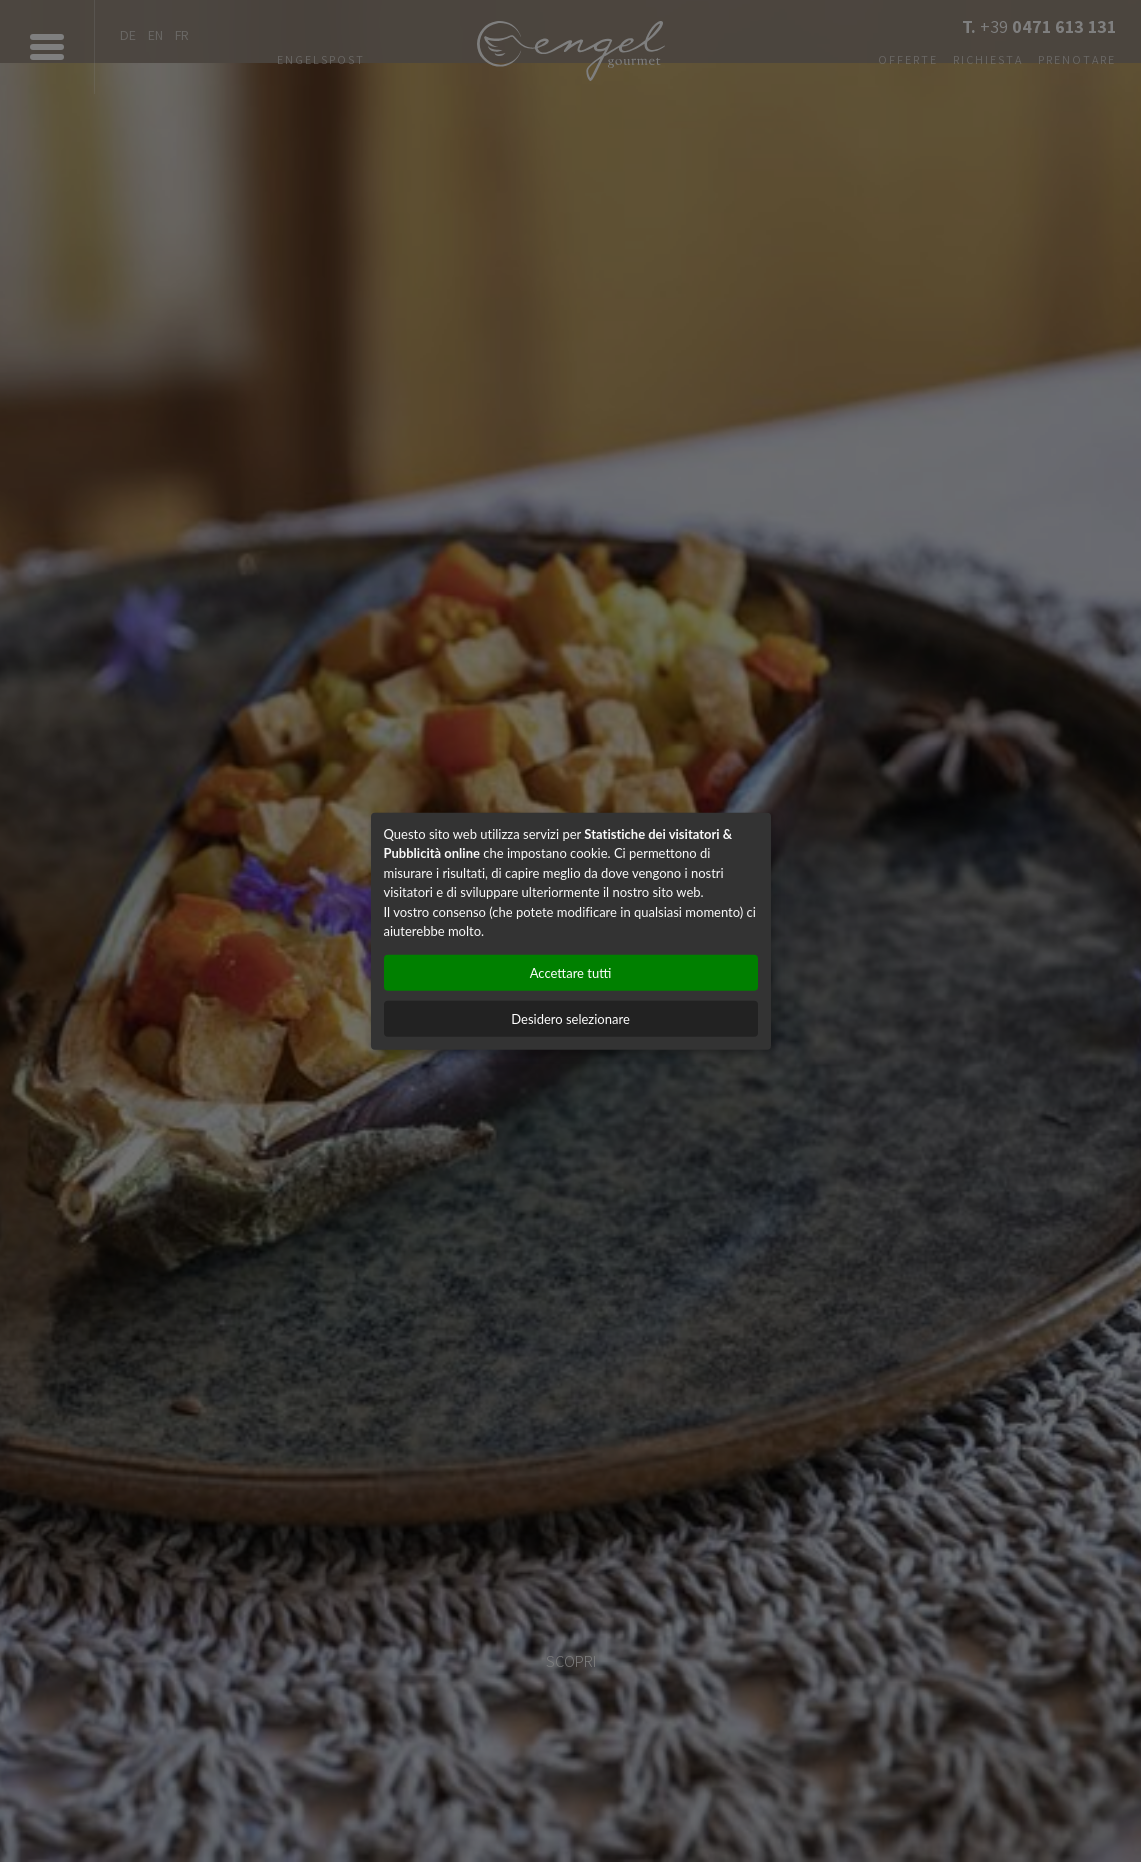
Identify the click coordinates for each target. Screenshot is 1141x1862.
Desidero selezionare (570, 1018)
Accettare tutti (571, 972)
